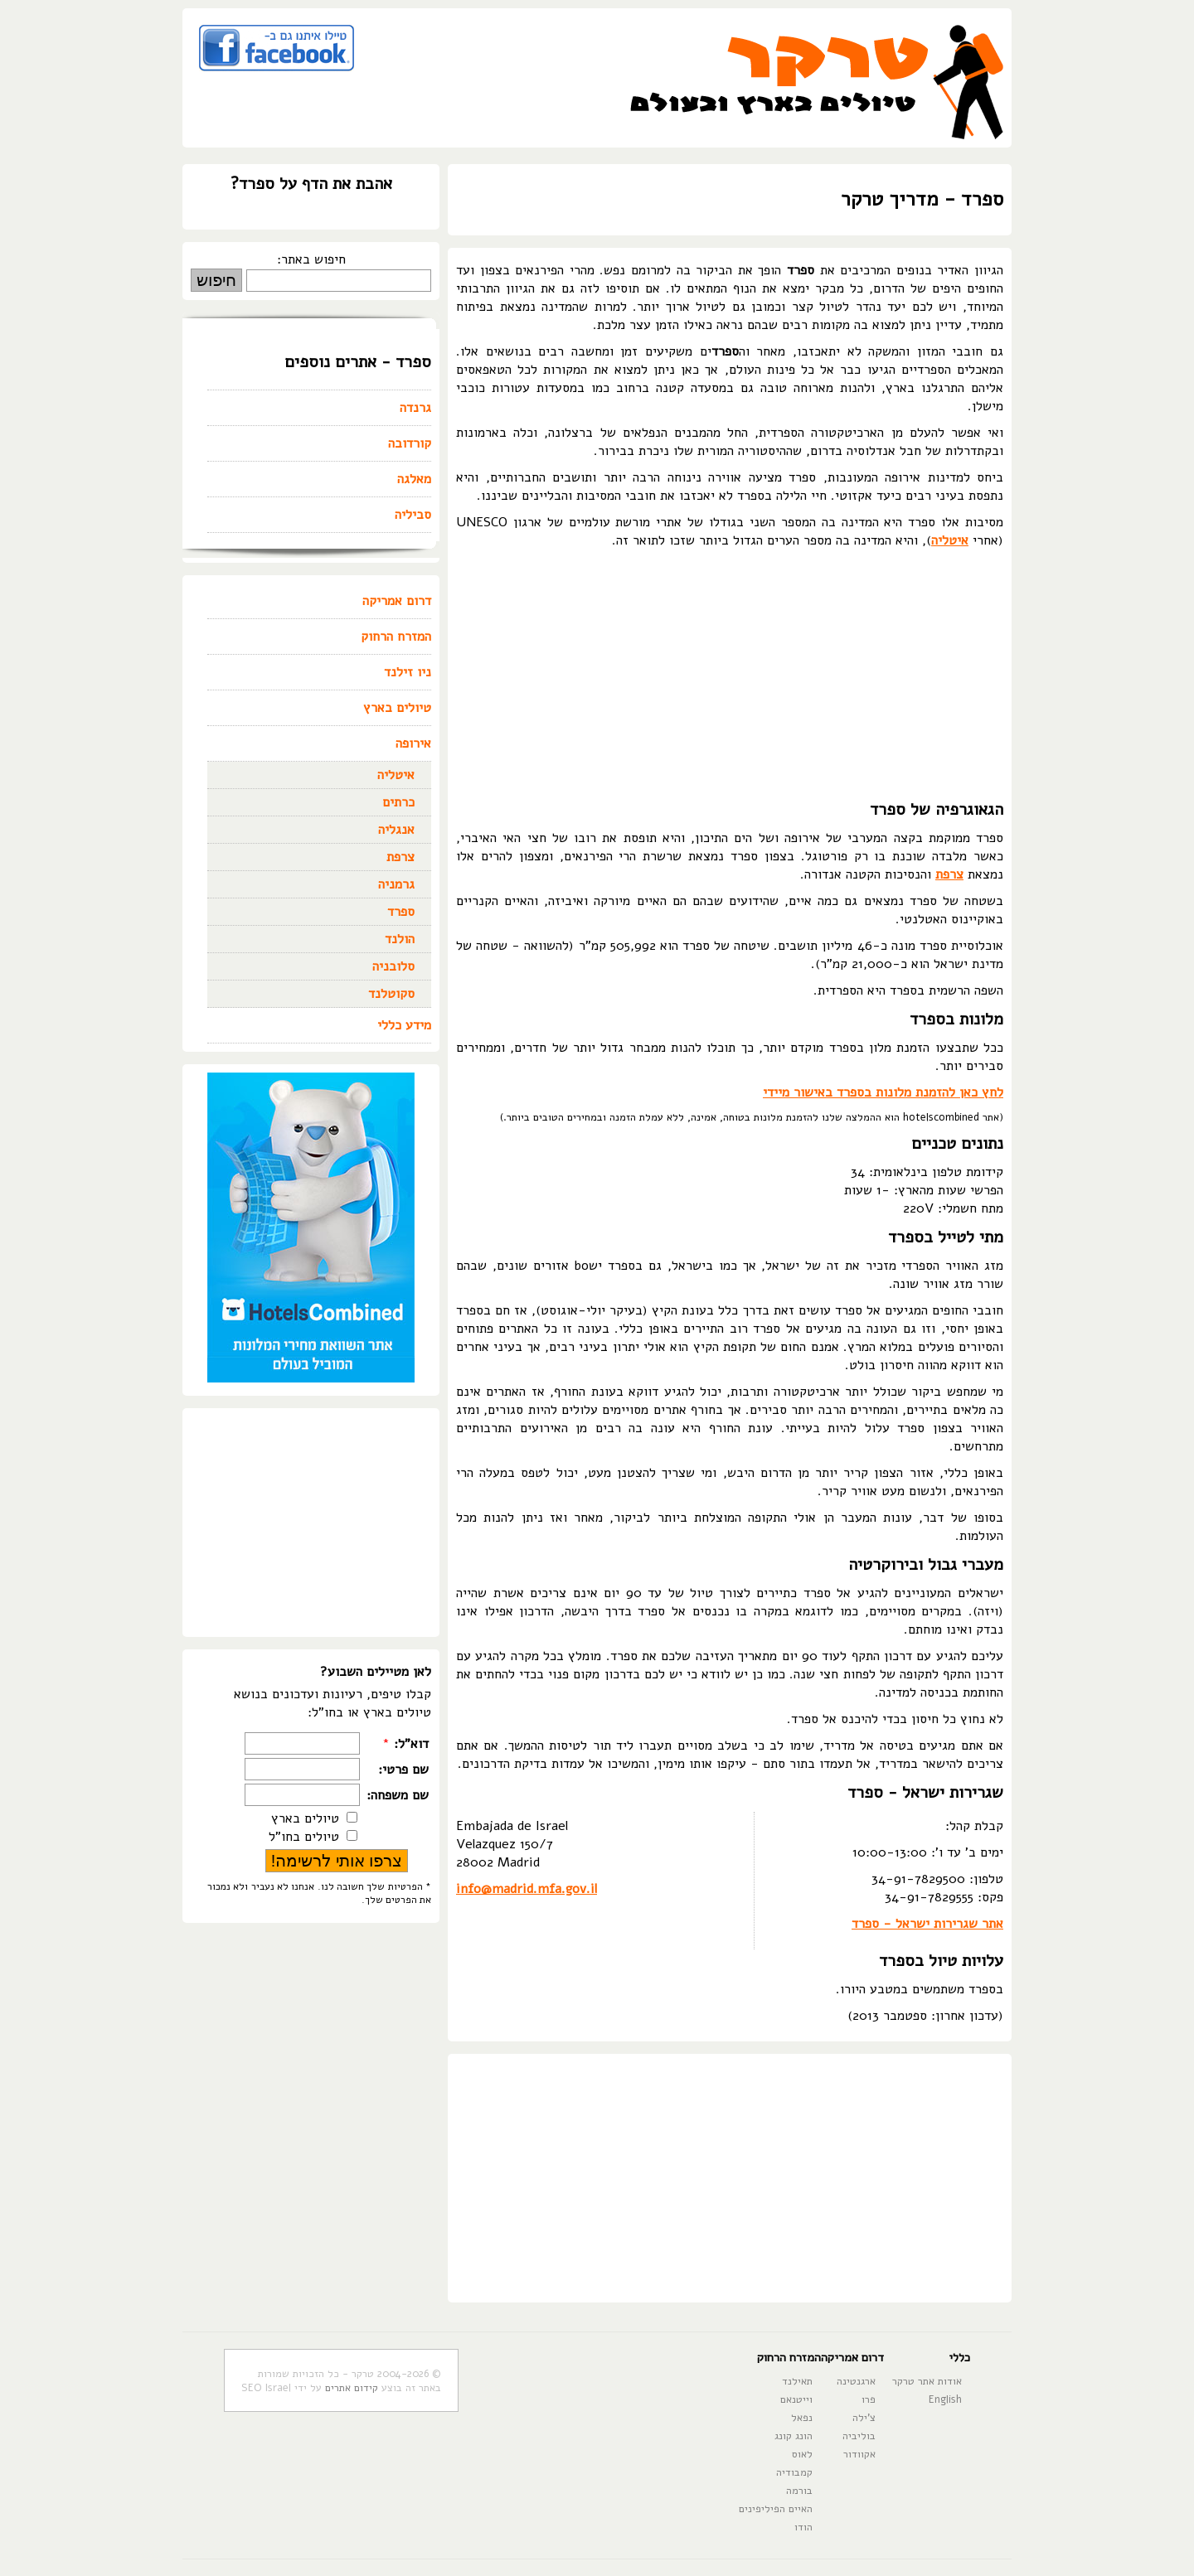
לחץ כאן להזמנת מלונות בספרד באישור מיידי (883, 1092)
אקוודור (859, 2454)
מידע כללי (404, 1025)
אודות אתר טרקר (927, 2381)
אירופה (413, 743)
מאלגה (414, 479)
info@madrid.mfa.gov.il (526, 1889)
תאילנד (797, 2381)
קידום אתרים (351, 2387)
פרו (869, 2399)
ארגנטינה (856, 2381)
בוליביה (859, 2435)
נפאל (802, 2417)
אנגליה (396, 830)
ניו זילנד (407, 672)
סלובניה (393, 966)
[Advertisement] (729, 674)
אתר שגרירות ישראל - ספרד (927, 1924)
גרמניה (396, 884)
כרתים (398, 802)
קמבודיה (794, 2472)
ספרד (401, 912)
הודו (803, 2527)
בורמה (799, 2490)
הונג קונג (793, 2435)
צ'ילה (864, 2417)
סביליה (413, 515)
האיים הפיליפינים (776, 2508)
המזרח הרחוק (396, 636)
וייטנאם (796, 2399)
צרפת (949, 874)
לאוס (802, 2454)
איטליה (949, 540)
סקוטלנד (391, 994)
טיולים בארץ (397, 708)
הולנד (400, 939)
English (945, 2399)
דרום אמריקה (396, 601)
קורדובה (409, 443)
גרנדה (415, 408)
